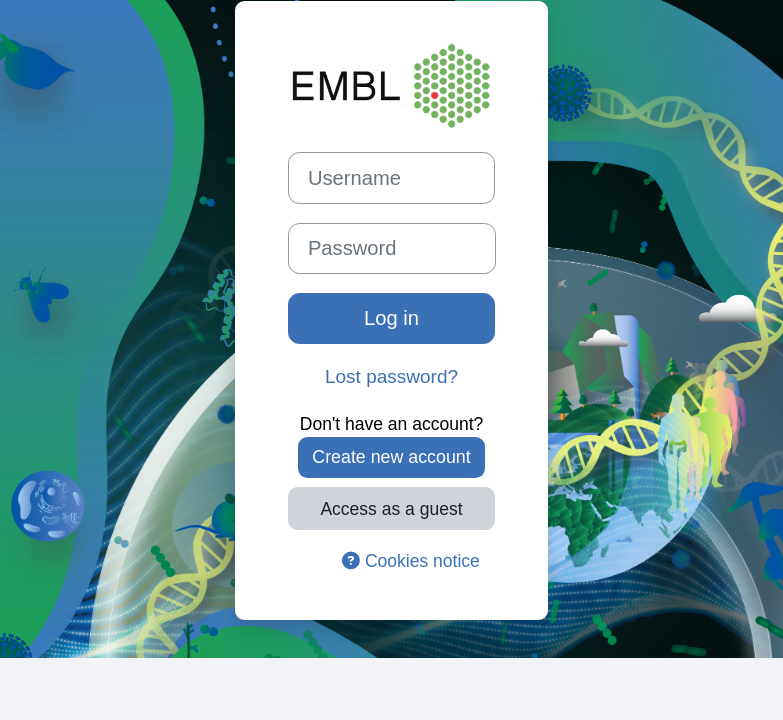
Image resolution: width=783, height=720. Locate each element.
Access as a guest (391, 509)
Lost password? (391, 376)
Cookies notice (411, 561)
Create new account (391, 457)
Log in (391, 318)
